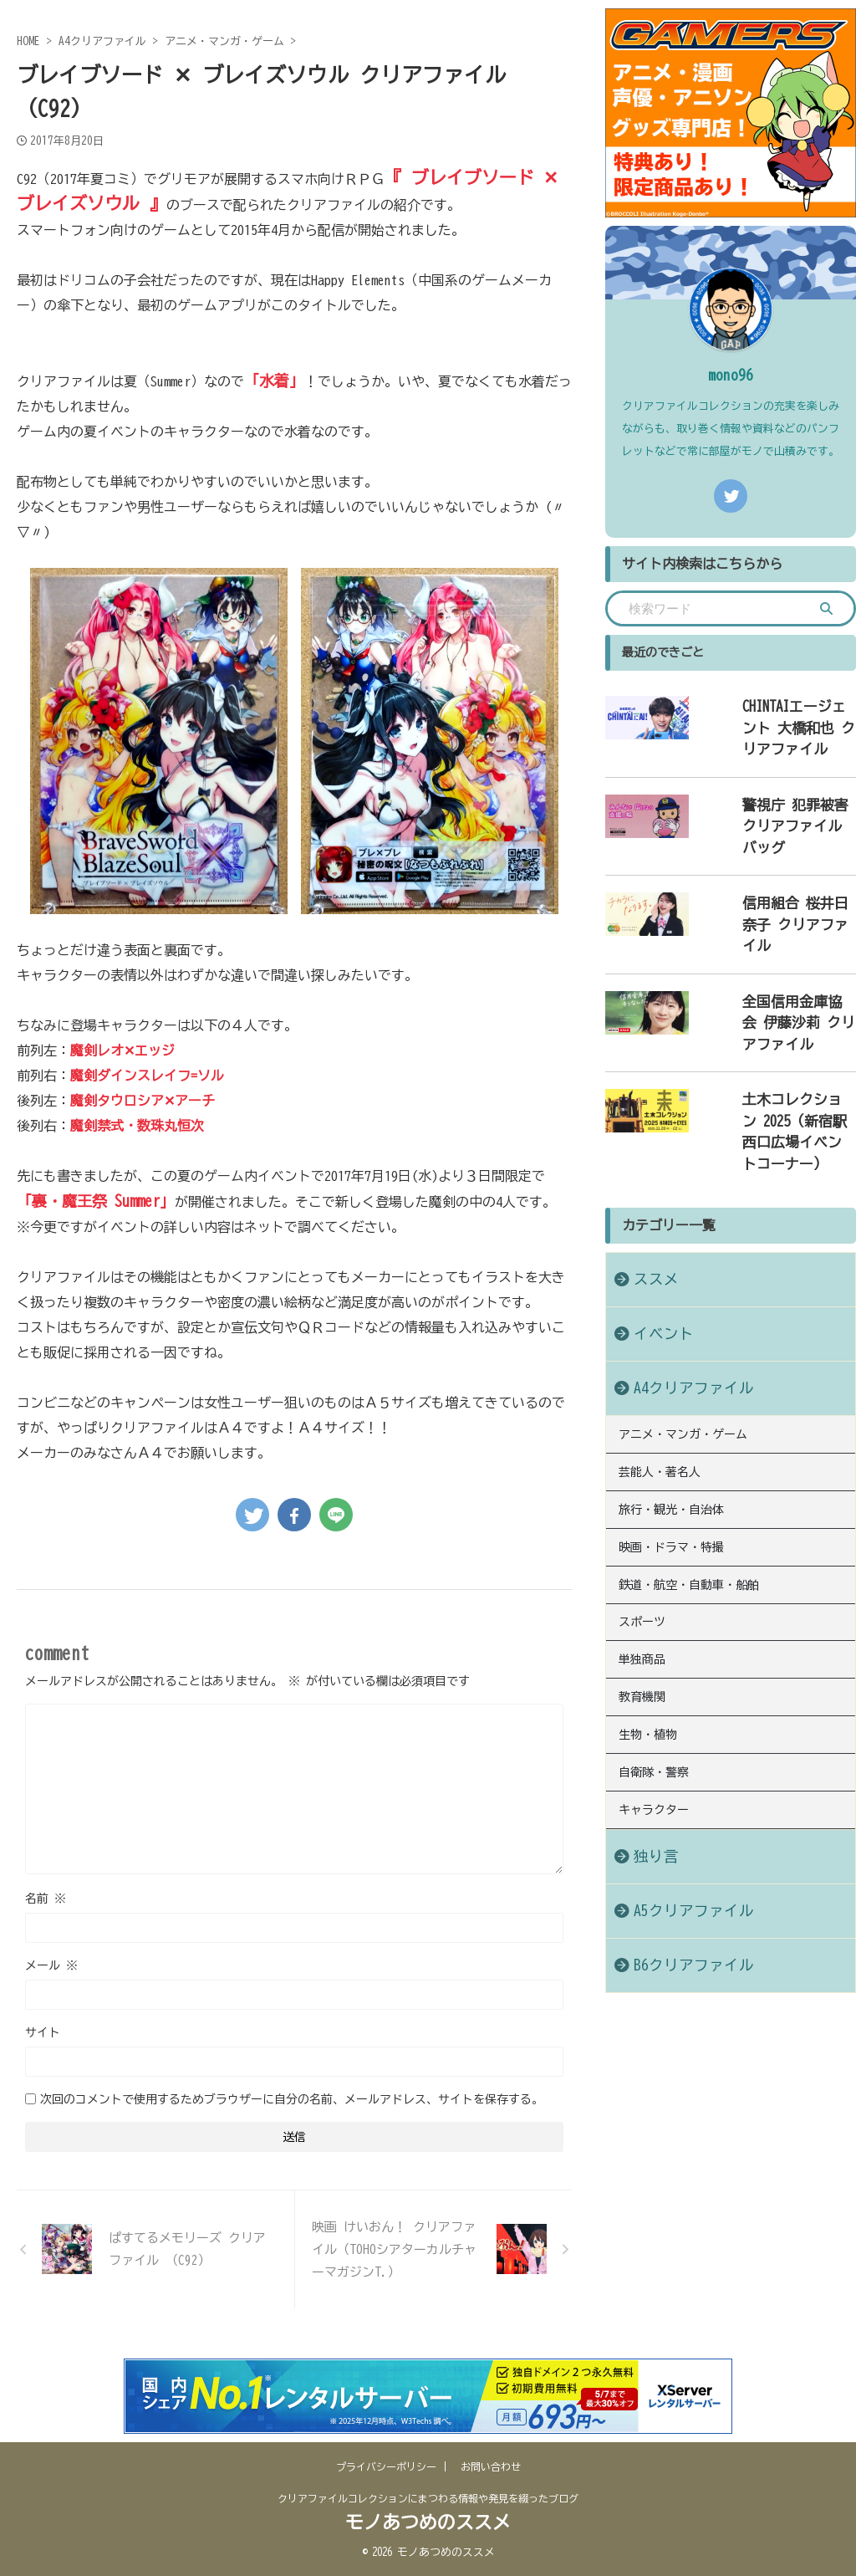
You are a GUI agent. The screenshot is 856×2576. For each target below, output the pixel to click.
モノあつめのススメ (428, 2522)
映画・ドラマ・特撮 (671, 1426)
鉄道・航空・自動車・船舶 (689, 1460)
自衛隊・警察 (654, 1632)
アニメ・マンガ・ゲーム (683, 1323)
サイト (42, 2032)
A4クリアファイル (677, 1278)
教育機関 (642, 1563)
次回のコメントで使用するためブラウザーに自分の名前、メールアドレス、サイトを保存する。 (291, 2099)
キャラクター (654, 1666)
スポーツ (642, 1494)
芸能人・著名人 (660, 1357)
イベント (653, 1224)
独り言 (647, 1711)
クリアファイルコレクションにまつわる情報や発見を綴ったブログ (428, 2498)
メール (51, 1965)
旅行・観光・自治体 (671, 1392)
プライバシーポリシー (386, 2466)
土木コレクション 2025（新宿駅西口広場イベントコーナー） (777, 1036)
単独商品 (642, 1529)
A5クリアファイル (677, 1765)
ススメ (647, 1169)
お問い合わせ (491, 2466)
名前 (45, 1898)
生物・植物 (648, 1597)
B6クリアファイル (677, 1819)
